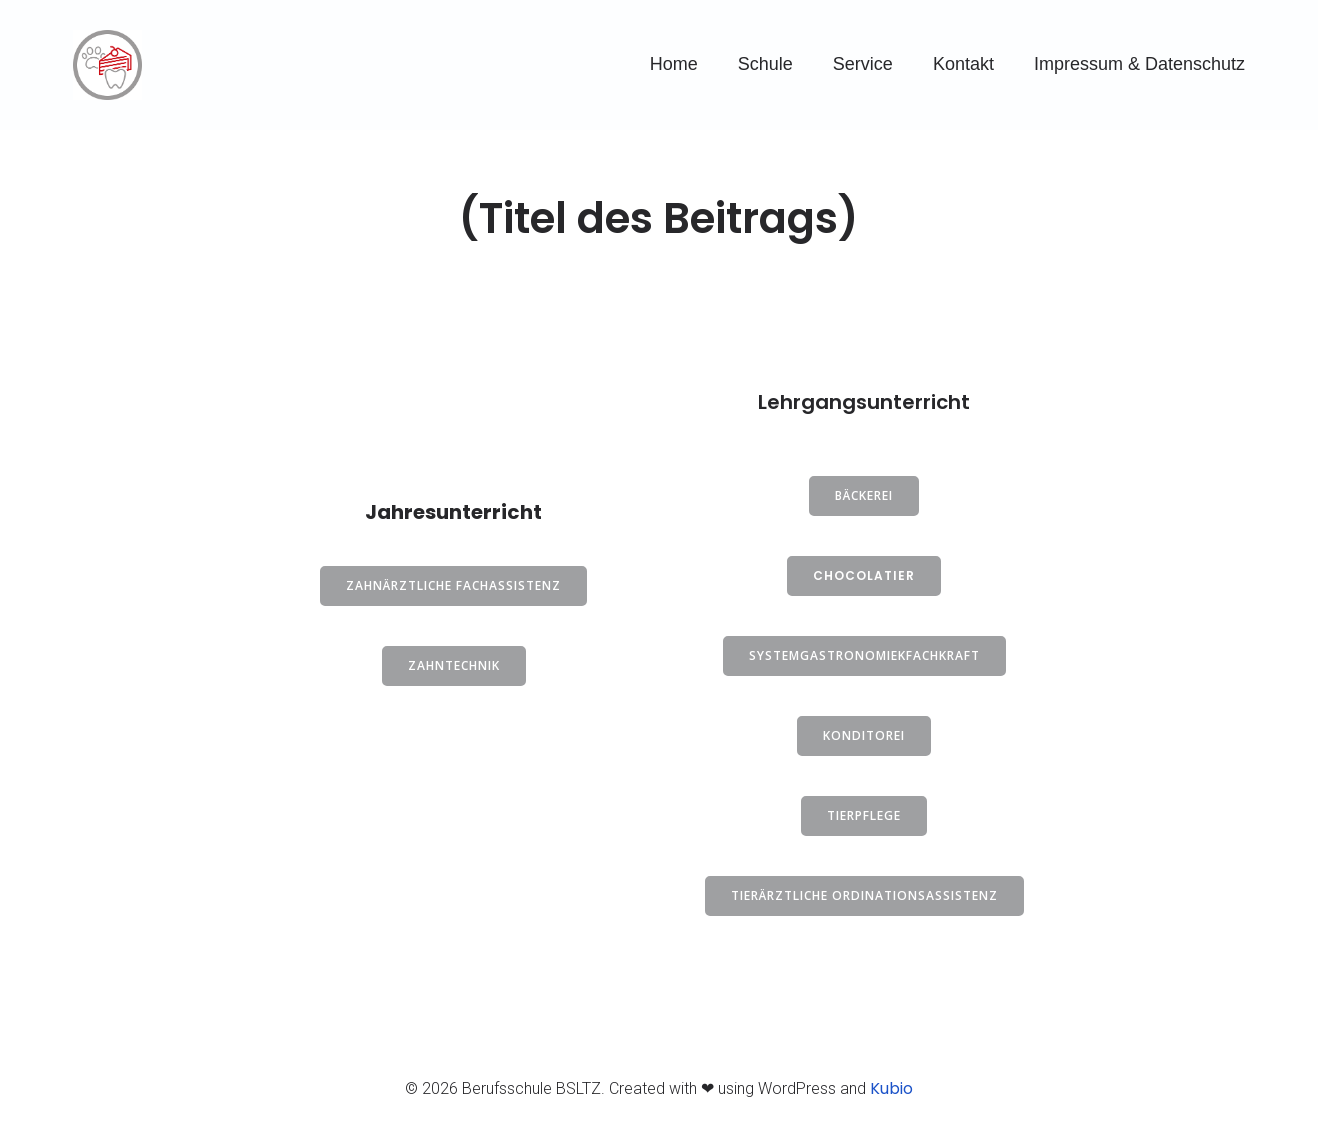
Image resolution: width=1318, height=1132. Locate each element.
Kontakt (963, 64)
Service (863, 64)
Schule (765, 64)
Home (674, 64)
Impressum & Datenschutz (1139, 64)
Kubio (891, 1088)
